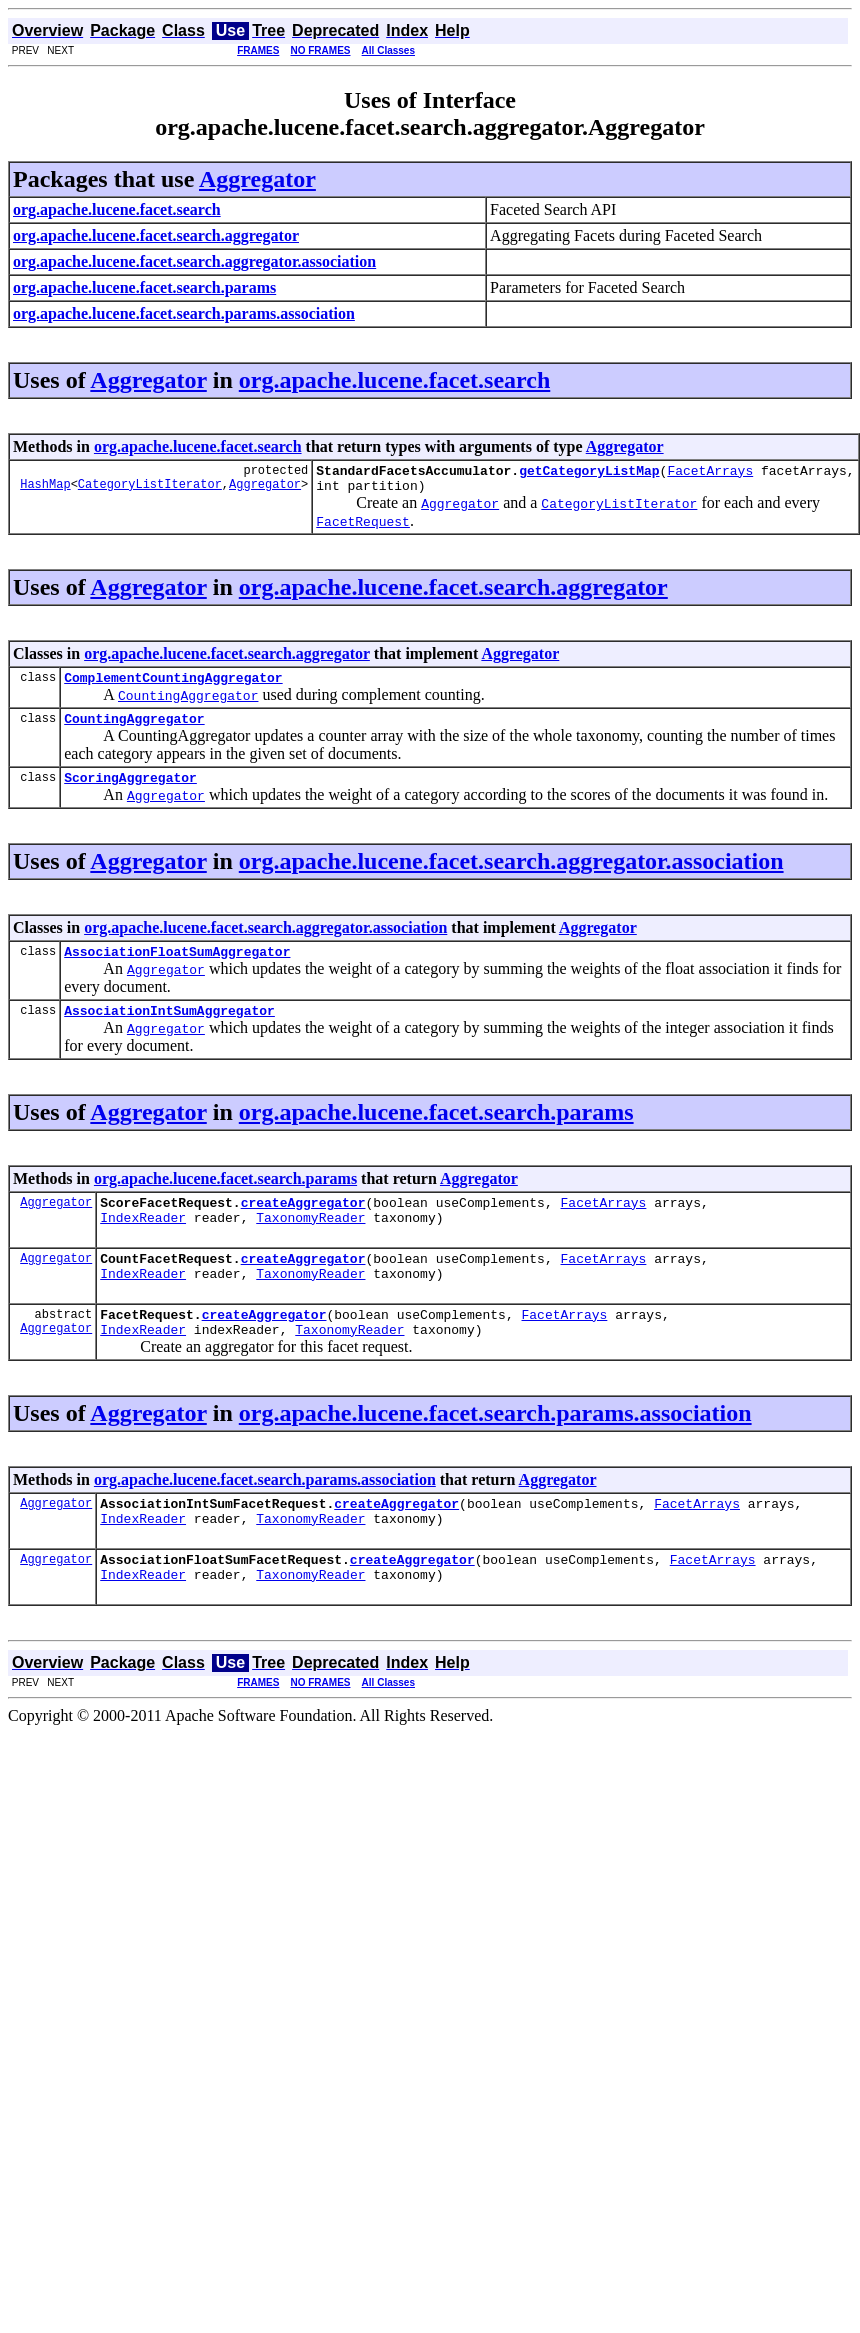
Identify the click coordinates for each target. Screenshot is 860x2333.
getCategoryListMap (589, 473)
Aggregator (257, 179)
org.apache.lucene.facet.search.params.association (495, 1452)
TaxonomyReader (310, 1244)
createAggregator (303, 1226)
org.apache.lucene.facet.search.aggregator (453, 593)
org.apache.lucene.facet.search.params (436, 1133)
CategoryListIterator (150, 489)
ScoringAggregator (130, 792)
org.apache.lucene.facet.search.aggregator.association (511, 876)
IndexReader (143, 1244)
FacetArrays (710, 473)
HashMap (45, 489)
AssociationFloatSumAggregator (177, 969)
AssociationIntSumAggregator (169, 1031)
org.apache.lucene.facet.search (394, 380)
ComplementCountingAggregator (173, 686)
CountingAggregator (134, 730)
